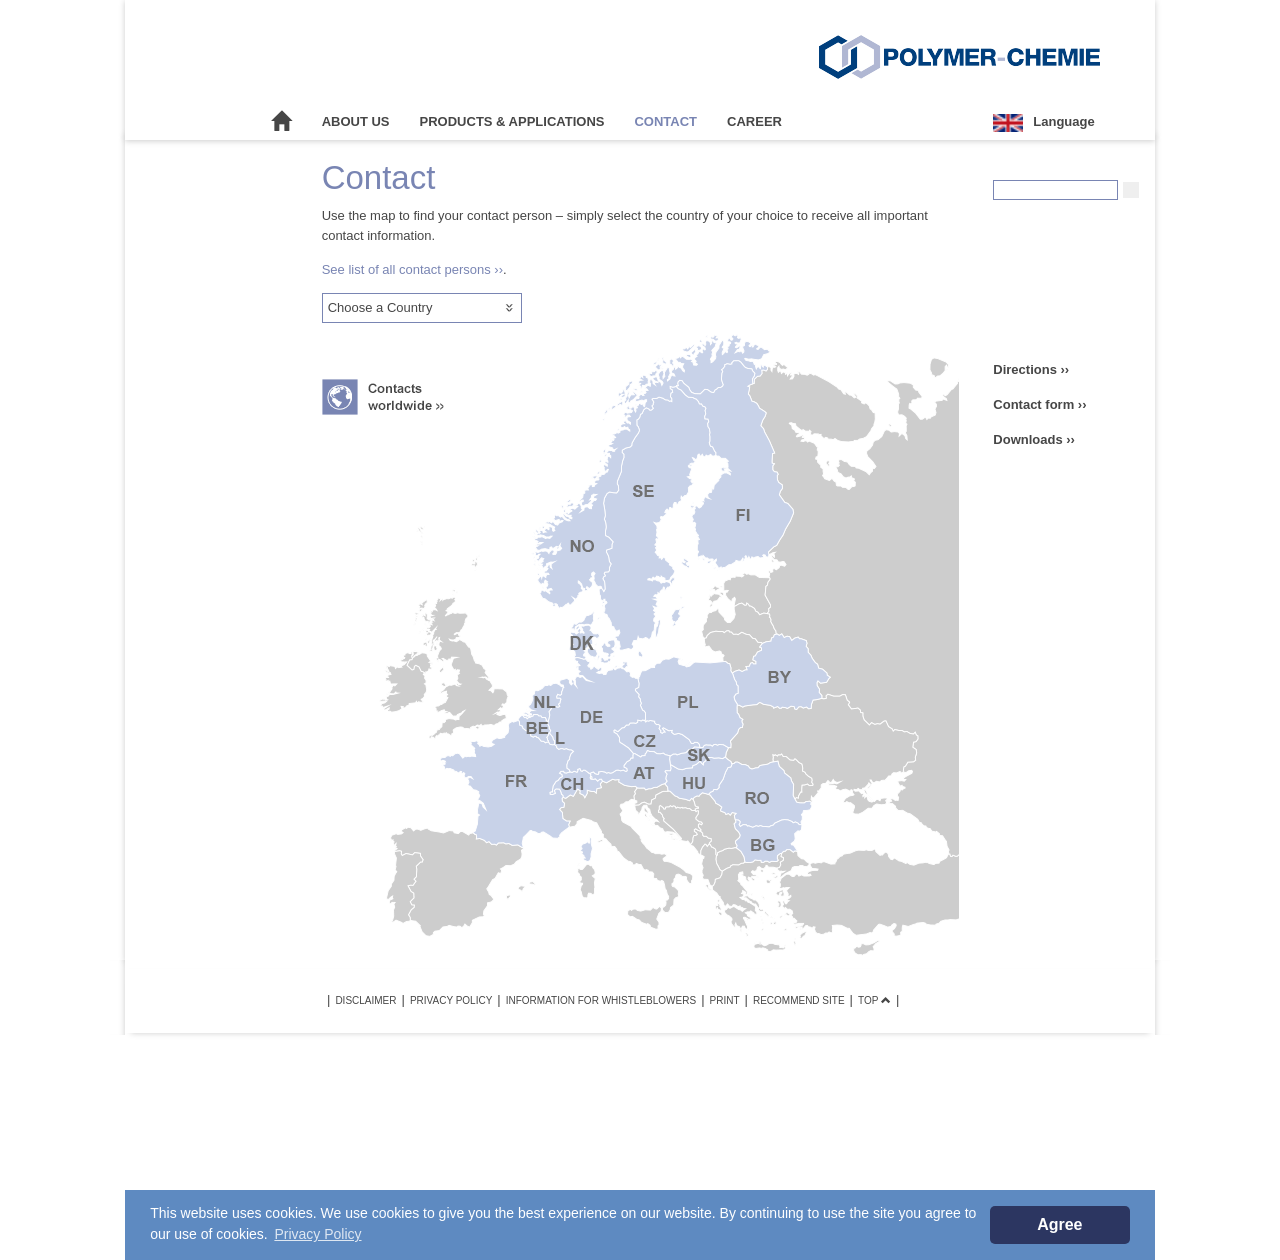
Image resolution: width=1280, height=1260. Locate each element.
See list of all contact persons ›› (412, 269)
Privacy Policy (451, 1000)
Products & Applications (512, 121)
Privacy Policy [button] (317, 1234)
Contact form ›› (1039, 404)
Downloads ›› (1034, 439)
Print (725, 1000)
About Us (356, 121)
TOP (874, 1000)
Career (754, 121)
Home (282, 122)
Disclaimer (365, 1000)
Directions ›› (1031, 369)
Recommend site (799, 1000)
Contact (665, 121)
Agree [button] (1059, 1224)
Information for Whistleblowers (601, 1000)
